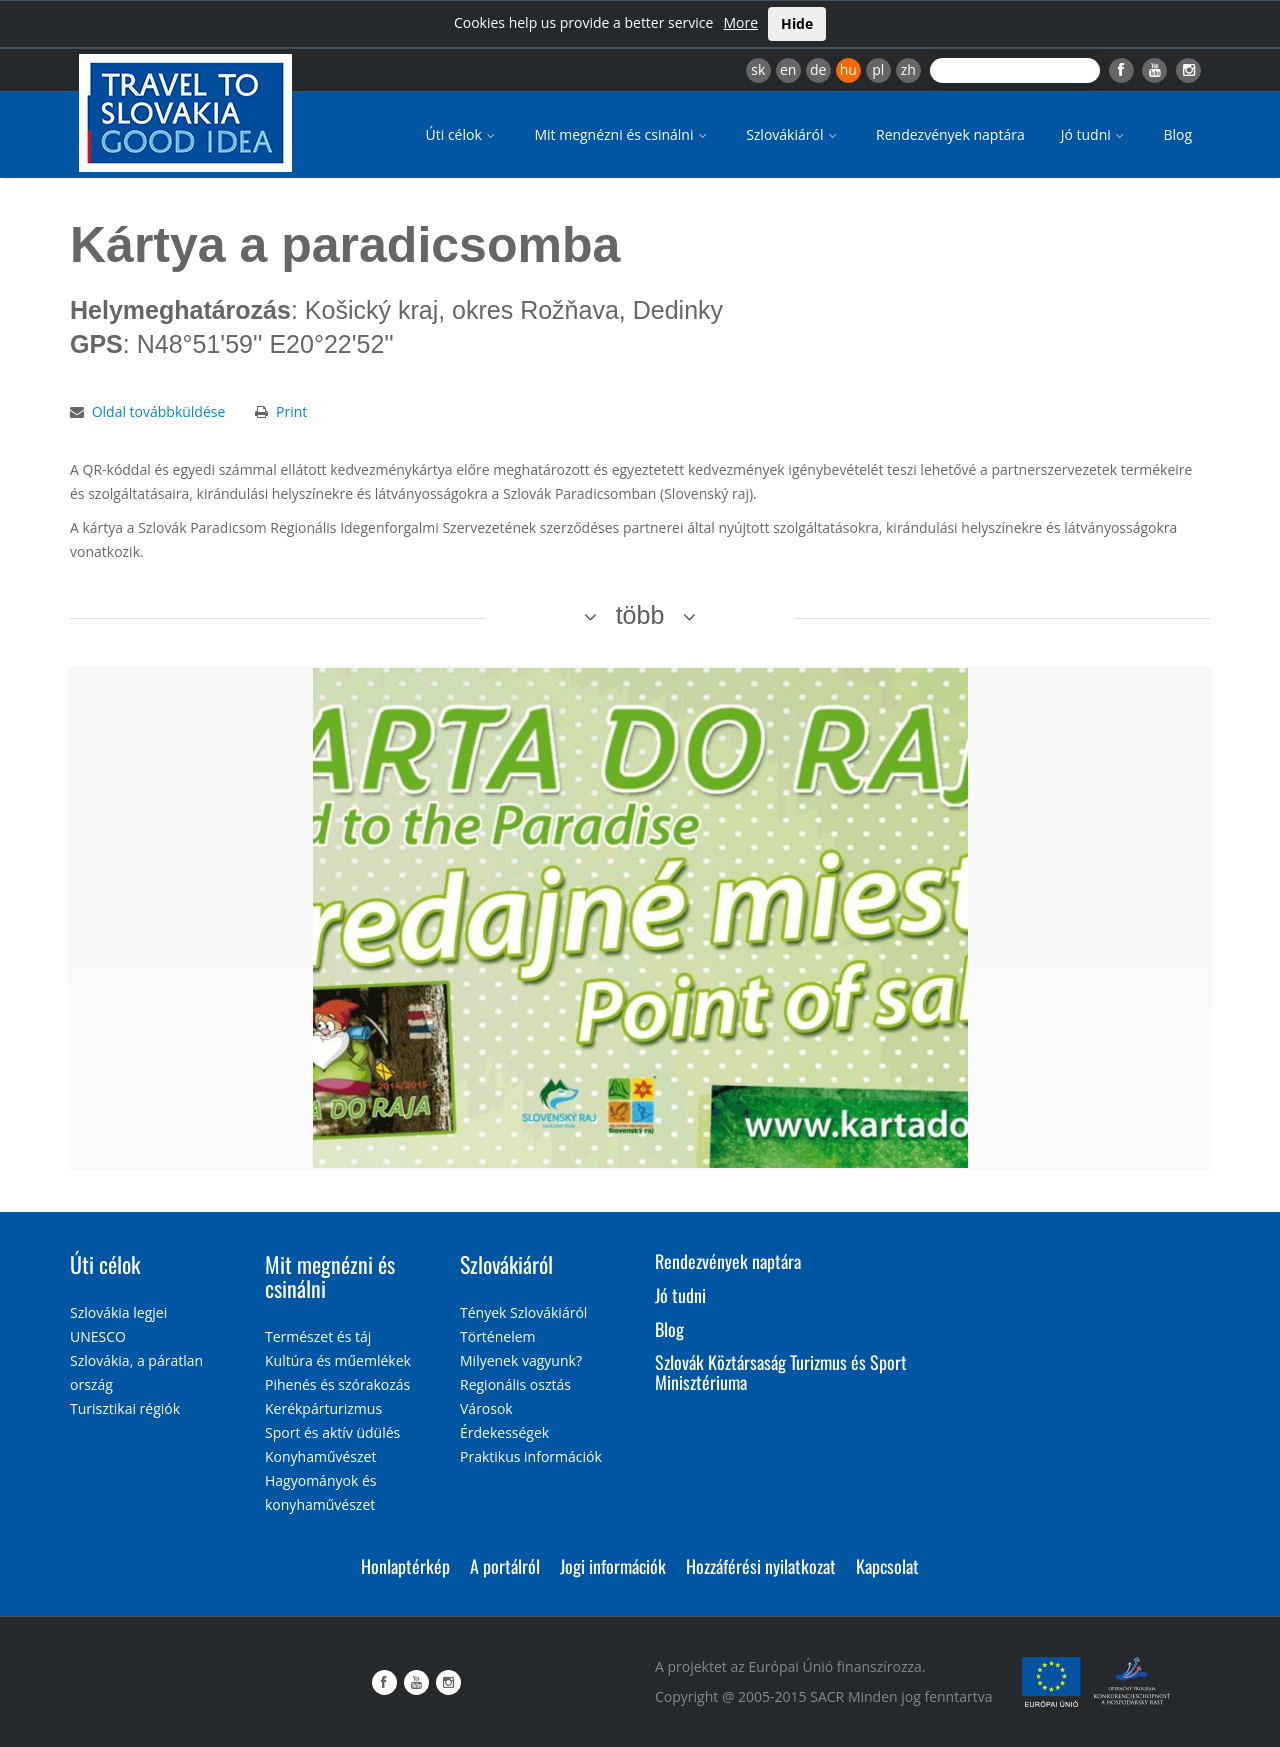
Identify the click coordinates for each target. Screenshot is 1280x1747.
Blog (1177, 134)
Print (291, 411)
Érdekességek (504, 1432)
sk (758, 69)
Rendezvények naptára (950, 134)
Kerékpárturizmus (323, 1408)
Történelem (498, 1336)
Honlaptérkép (405, 1566)
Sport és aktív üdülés (332, 1432)
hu (848, 69)
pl (878, 69)
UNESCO (98, 1336)
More (740, 22)
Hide (797, 23)
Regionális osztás (515, 1384)
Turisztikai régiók (125, 1408)
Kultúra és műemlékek (338, 1360)
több (640, 615)
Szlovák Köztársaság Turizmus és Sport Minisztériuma (781, 1372)
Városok (486, 1408)
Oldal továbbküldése (159, 411)
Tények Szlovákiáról (523, 1312)
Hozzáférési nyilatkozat (761, 1566)
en (788, 69)
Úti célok (462, 134)
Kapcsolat (887, 1566)
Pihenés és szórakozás (337, 1384)
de (818, 69)
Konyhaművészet (320, 1456)
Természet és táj (318, 1336)
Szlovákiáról (793, 134)
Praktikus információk (531, 1456)
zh (908, 69)
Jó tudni (1094, 134)
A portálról (505, 1566)
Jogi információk (613, 1566)
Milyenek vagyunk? (521, 1360)
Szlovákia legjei (118, 1312)
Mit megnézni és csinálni (622, 134)
